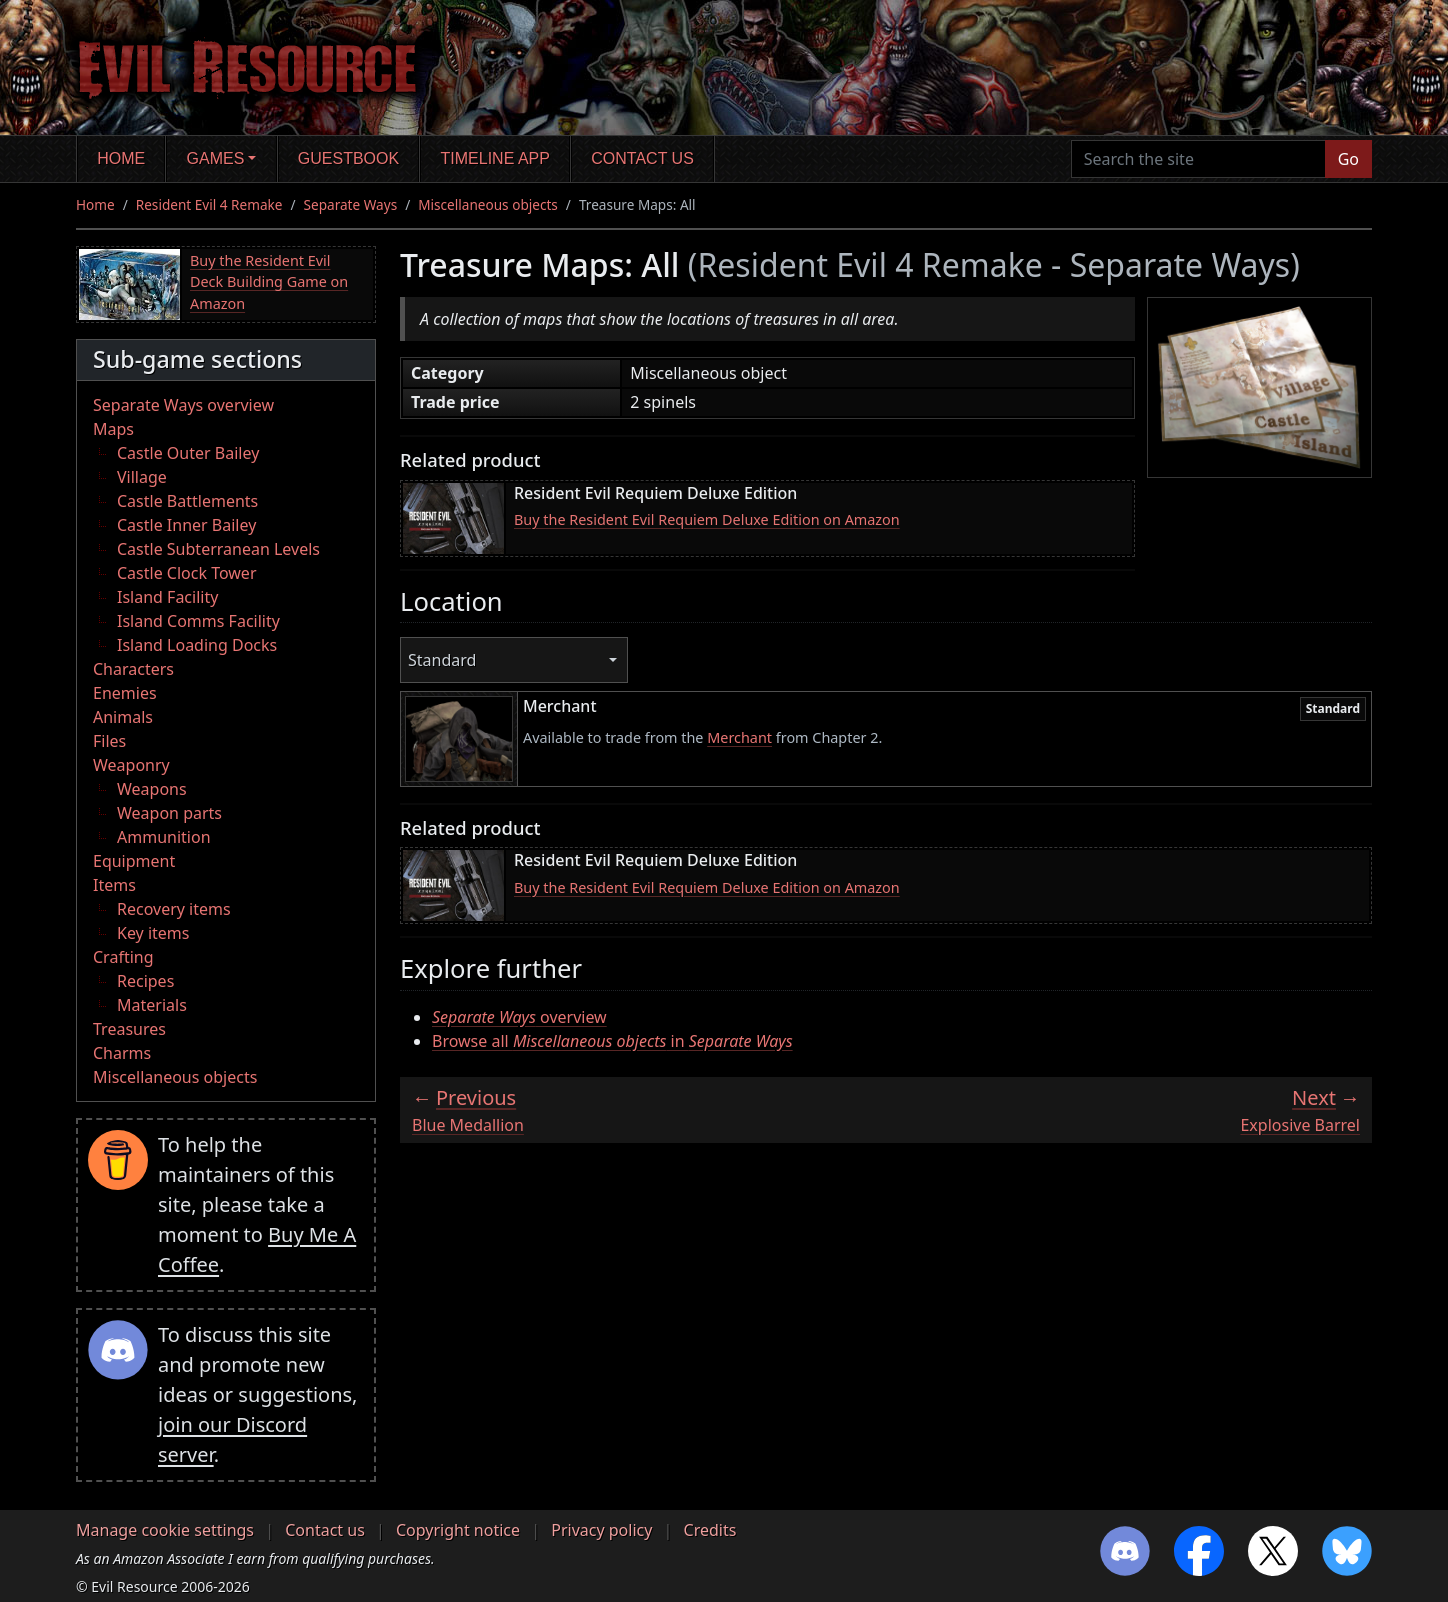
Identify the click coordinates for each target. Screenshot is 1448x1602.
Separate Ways (351, 204)
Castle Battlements (187, 501)
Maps (113, 429)
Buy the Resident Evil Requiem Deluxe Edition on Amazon (707, 519)
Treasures (129, 1029)
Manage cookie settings (165, 1530)
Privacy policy (601, 1530)
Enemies (125, 693)
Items (114, 885)
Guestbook (348, 158)
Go (1348, 159)
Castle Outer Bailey (188, 453)
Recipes (145, 981)
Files (109, 741)
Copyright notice (458, 1530)
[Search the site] (1198, 159)
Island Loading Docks (197, 645)
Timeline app (495, 158)
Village (142, 477)
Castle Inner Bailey (186, 525)
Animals (123, 717)
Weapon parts (169, 813)
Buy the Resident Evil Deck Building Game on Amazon (269, 282)
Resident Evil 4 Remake (209, 204)
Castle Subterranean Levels (218, 549)
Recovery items (174, 909)
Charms (122, 1053)
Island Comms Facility (198, 621)
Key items (153, 933)
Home (121, 158)
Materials (152, 1005)
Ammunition (164, 837)
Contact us (642, 158)
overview (519, 1017)
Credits (710, 1530)
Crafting (123, 957)
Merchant (739, 737)
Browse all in (612, 1041)
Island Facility (167, 597)
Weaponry (131, 765)
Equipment (134, 861)
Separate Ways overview (183, 405)
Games (216, 158)
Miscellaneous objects (488, 204)
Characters (133, 669)
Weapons (152, 789)
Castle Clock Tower (187, 573)
